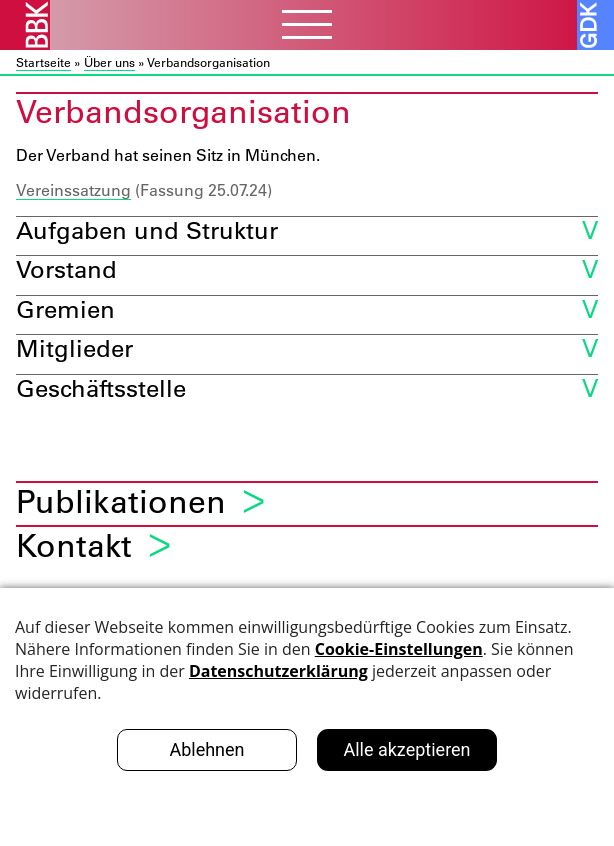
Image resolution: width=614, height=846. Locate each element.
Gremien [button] (65, 308)
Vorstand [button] (66, 268)
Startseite (43, 62)
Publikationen (121, 501)
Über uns (109, 62)
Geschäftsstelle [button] (101, 387)
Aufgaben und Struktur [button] (147, 229)
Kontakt (74, 545)
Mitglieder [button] (74, 347)
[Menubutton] (307, 27)
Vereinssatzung (73, 190)
